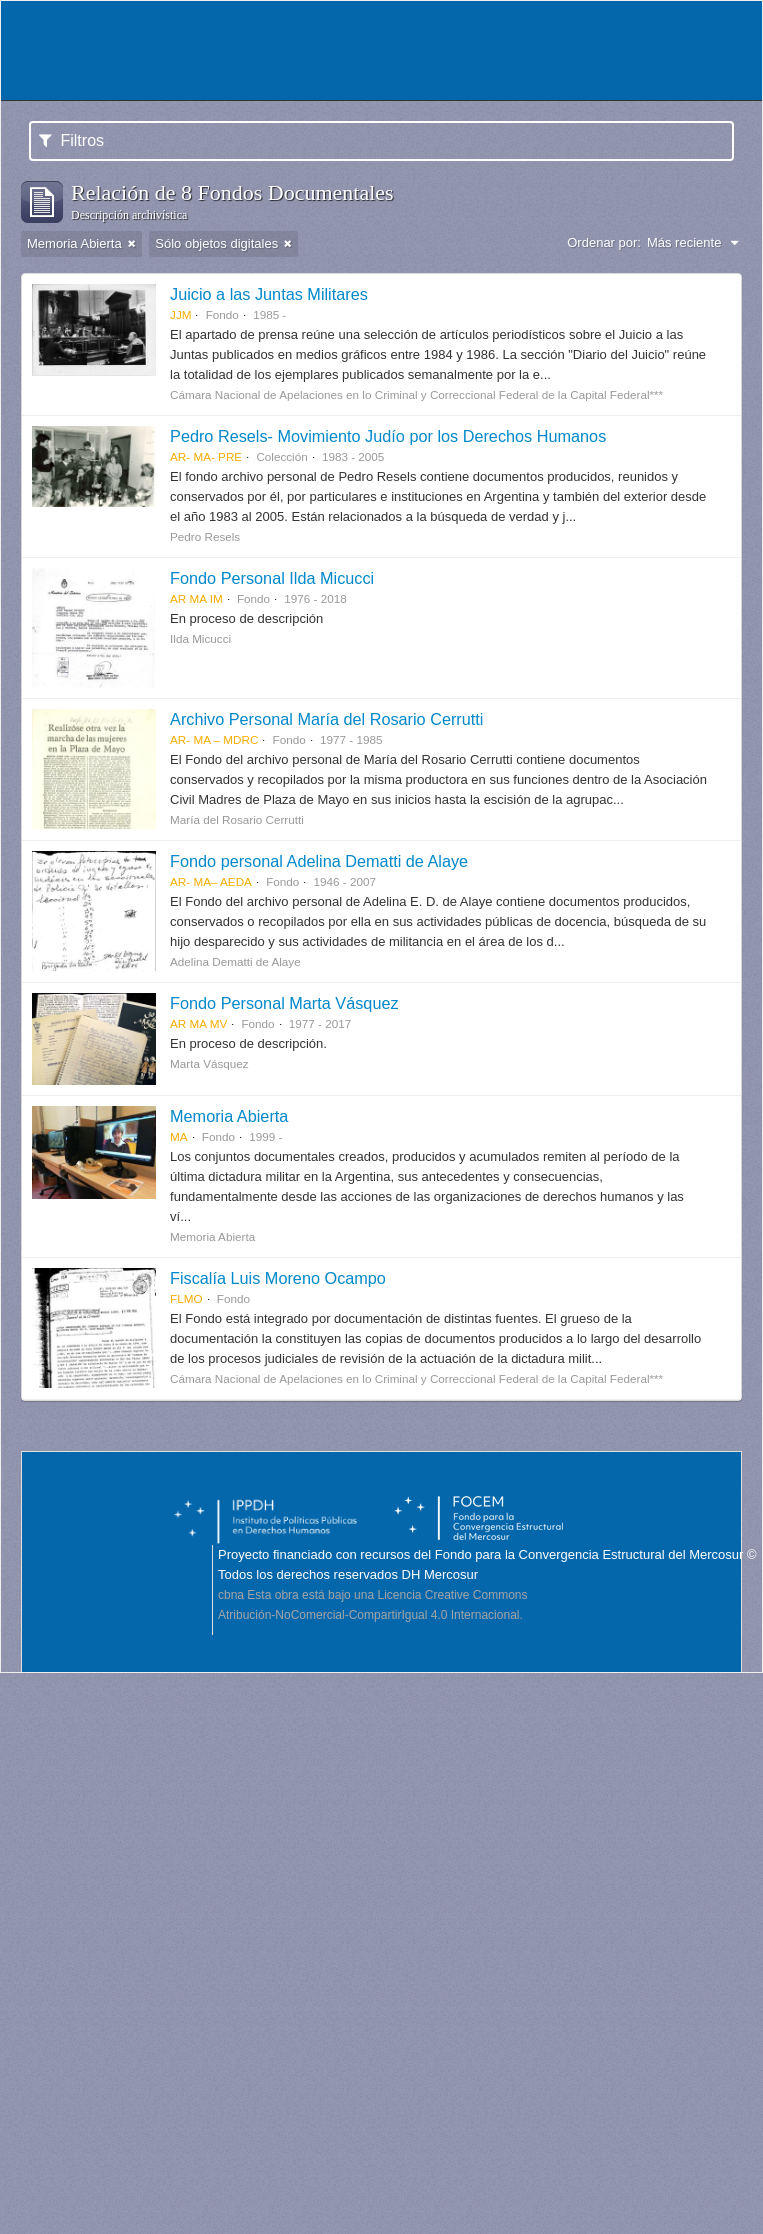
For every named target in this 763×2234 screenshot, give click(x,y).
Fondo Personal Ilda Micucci (272, 578)
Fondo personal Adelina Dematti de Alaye (319, 861)
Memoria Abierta (229, 1116)
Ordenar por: (604, 242)
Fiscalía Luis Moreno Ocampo (278, 1278)
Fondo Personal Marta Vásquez (284, 1003)
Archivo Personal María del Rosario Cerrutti (326, 719)
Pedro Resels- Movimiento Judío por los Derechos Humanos (388, 436)
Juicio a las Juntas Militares (269, 294)
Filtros (71, 140)
